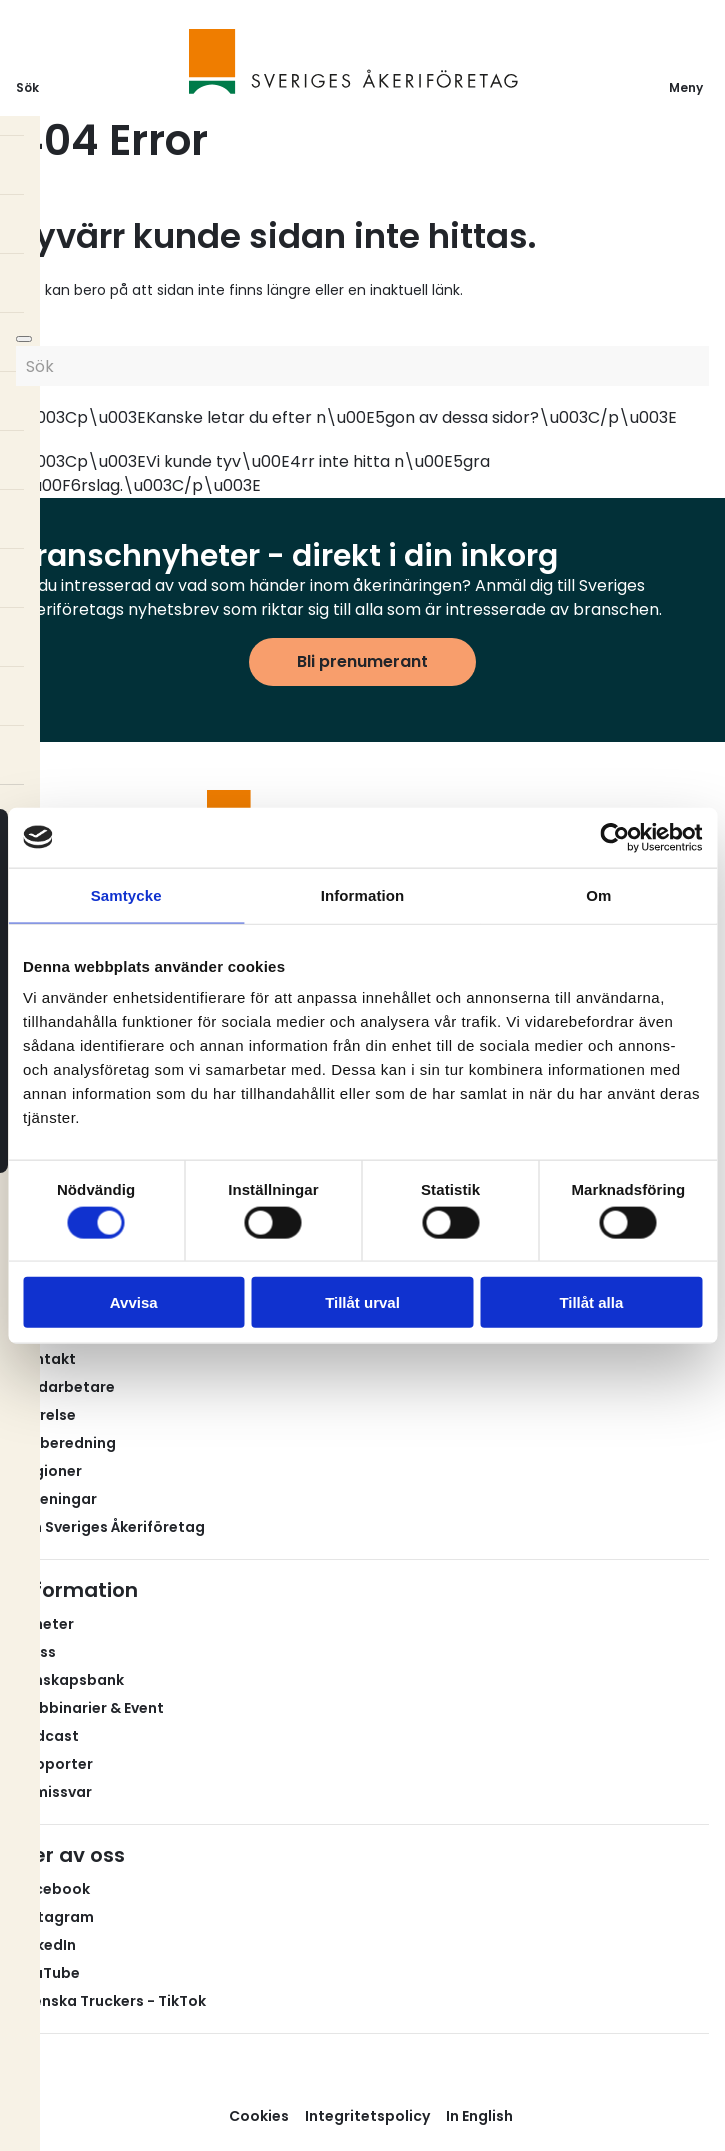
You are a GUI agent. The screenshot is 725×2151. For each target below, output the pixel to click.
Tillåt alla (591, 1302)
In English (479, 2116)
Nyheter (45, 1624)
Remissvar (54, 1792)
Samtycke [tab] (126, 894)
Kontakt (46, 1359)
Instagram (55, 1917)
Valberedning (66, 1443)
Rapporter (54, 1764)
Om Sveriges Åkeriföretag (110, 1527)
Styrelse (46, 1415)
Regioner (49, 1471)
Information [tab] (363, 894)
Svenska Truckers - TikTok (111, 2001)
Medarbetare (65, 1387)
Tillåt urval (362, 1302)
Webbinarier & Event (90, 1708)
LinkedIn (46, 1945)
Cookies (259, 2116)
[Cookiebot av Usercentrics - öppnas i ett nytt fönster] (614, 837)
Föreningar (56, 1499)
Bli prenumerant (362, 661)
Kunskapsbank (70, 1680)
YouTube (48, 1973)
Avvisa (134, 1302)
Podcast (47, 1736)
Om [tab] (598, 894)
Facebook (53, 1889)
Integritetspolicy (367, 2116)
